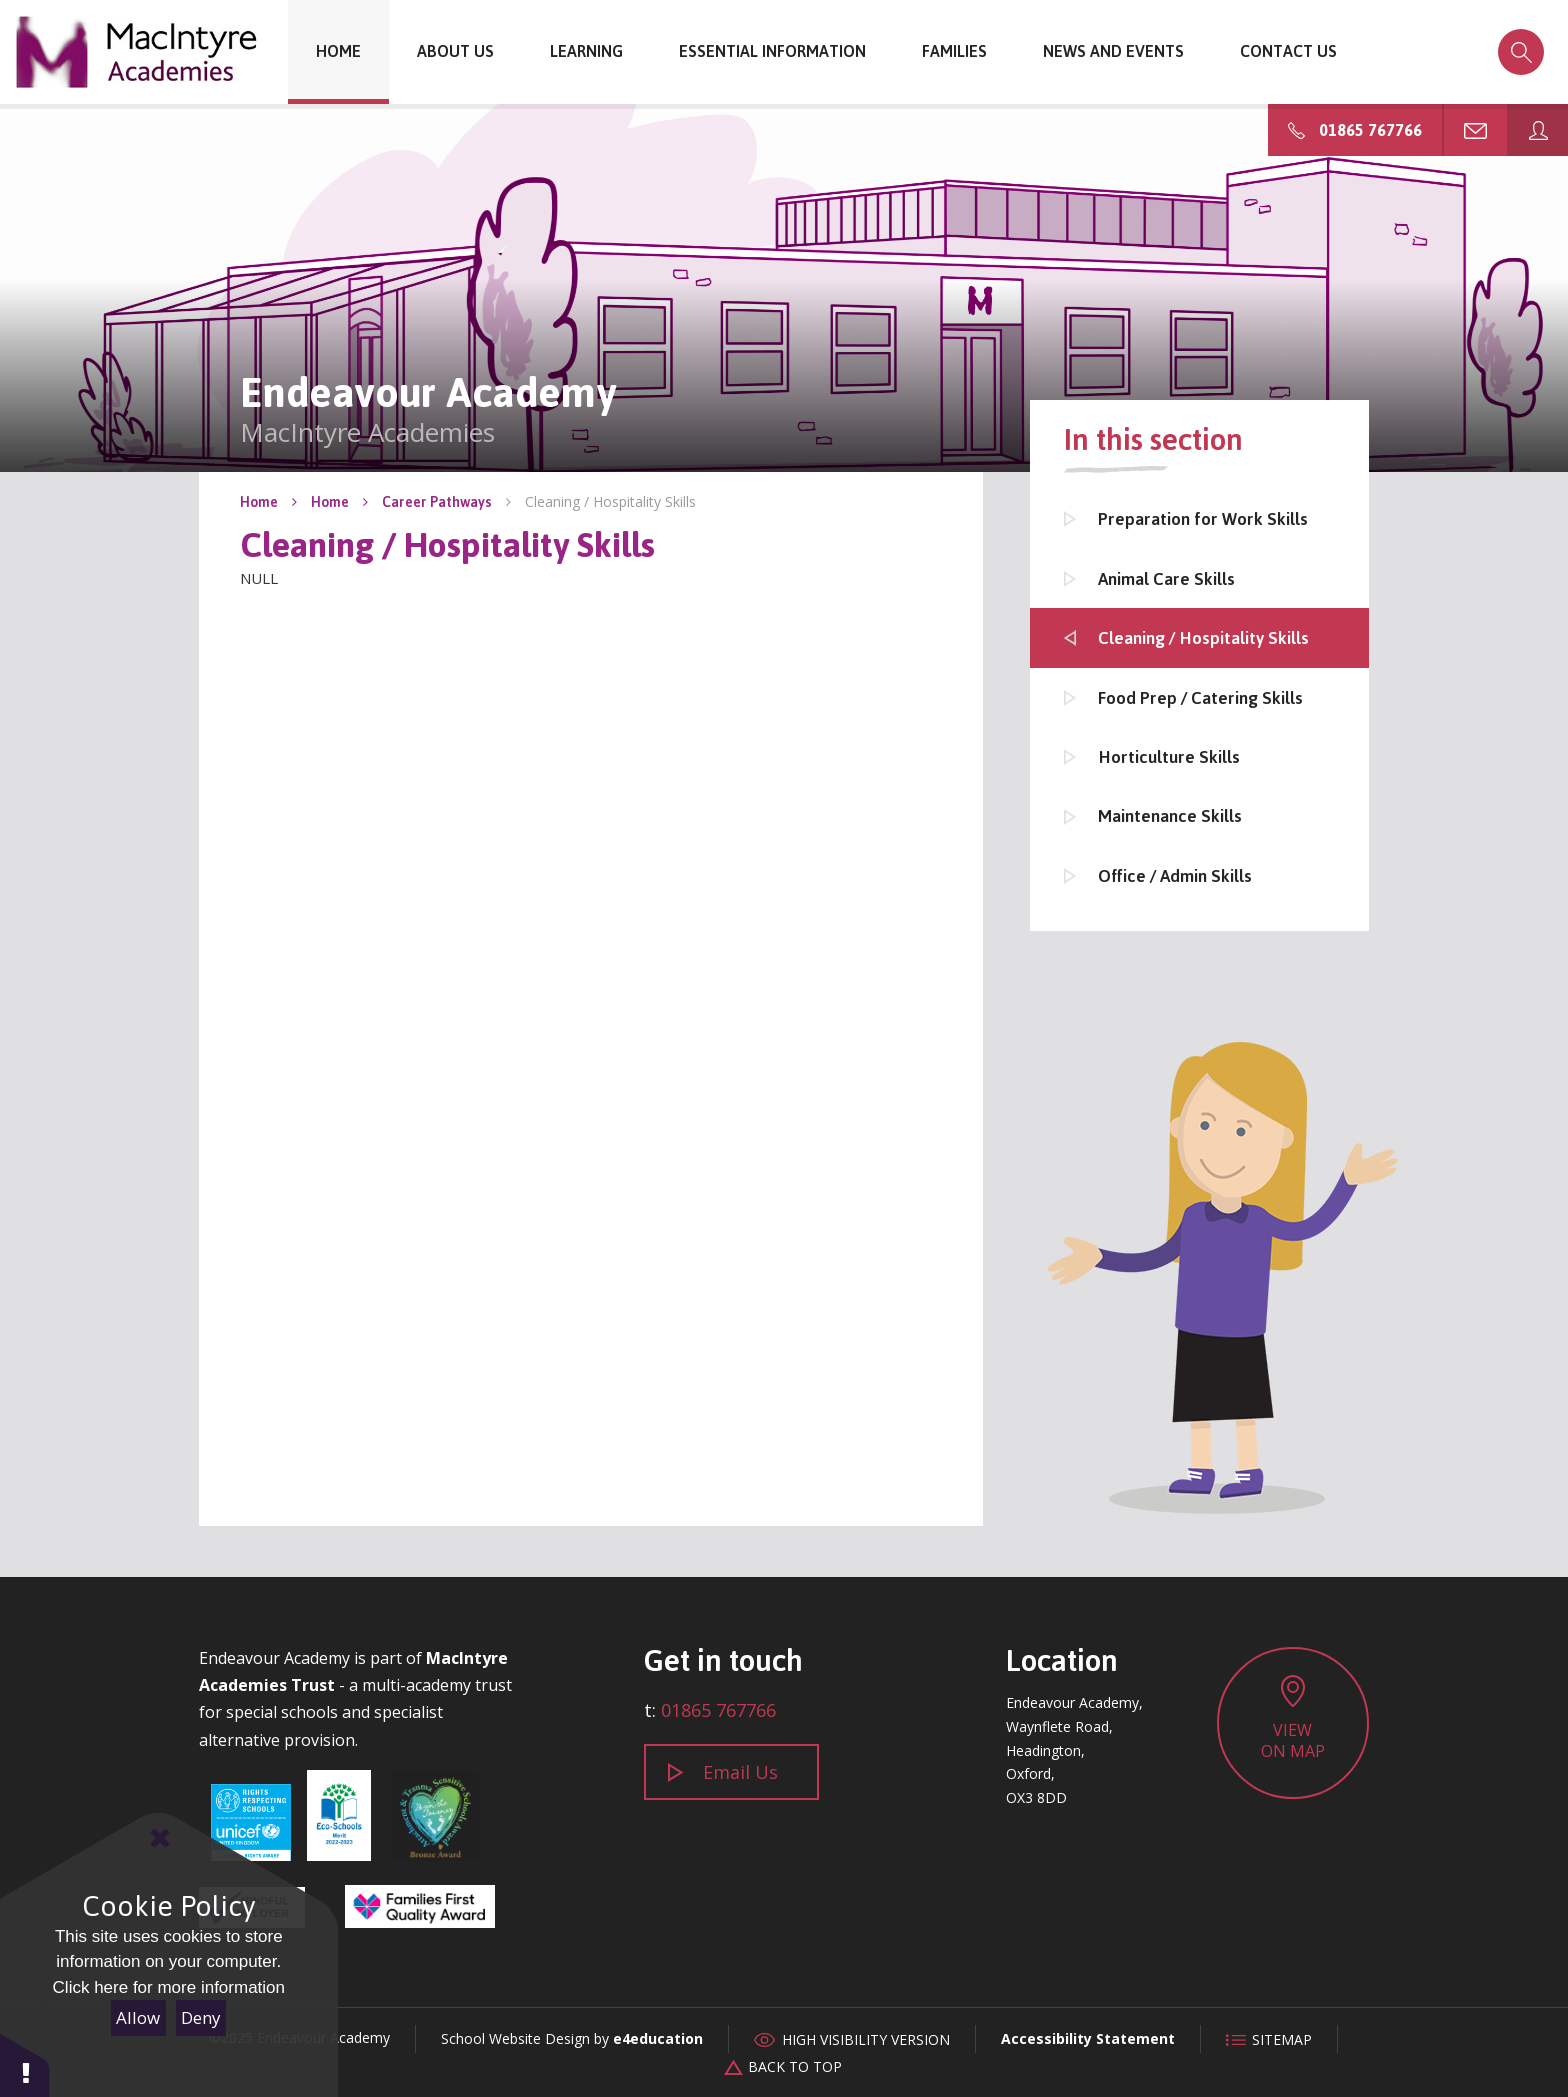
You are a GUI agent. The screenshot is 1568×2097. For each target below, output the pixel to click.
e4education (658, 2038)
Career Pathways (437, 501)
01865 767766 (718, 1710)
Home (259, 501)
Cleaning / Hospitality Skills (610, 501)
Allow (138, 2017)
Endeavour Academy (137, 52)
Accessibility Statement (1088, 2038)
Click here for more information (169, 1987)
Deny (201, 2017)
